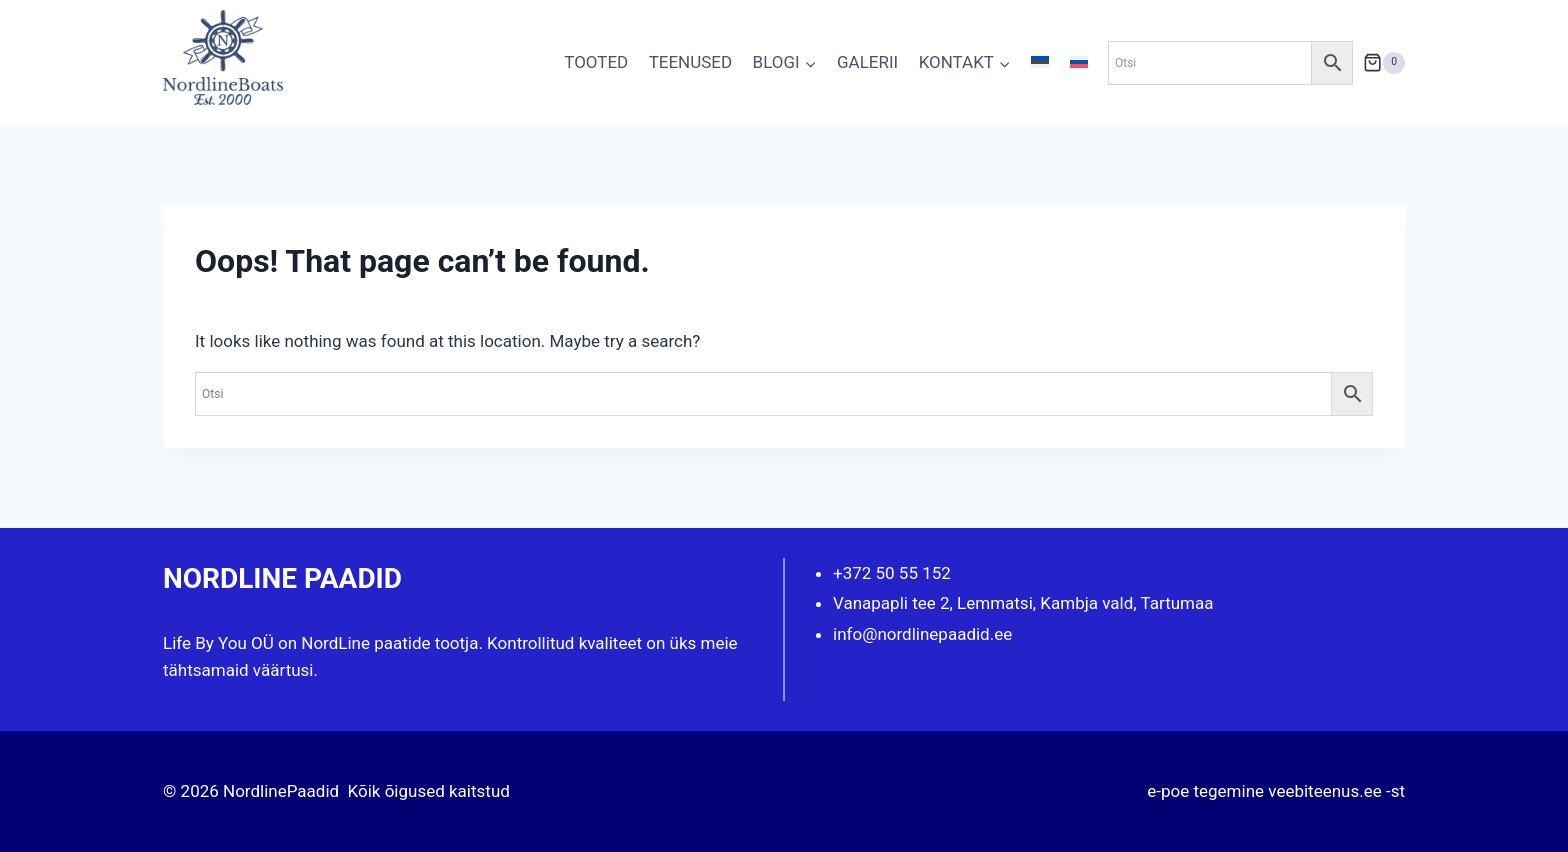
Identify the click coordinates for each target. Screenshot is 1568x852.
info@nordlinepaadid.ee (922, 634)
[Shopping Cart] (1384, 62)
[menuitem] (1040, 63)
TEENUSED (691, 62)
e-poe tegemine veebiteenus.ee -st (1276, 791)
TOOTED (596, 62)
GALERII (867, 62)
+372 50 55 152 (892, 573)
